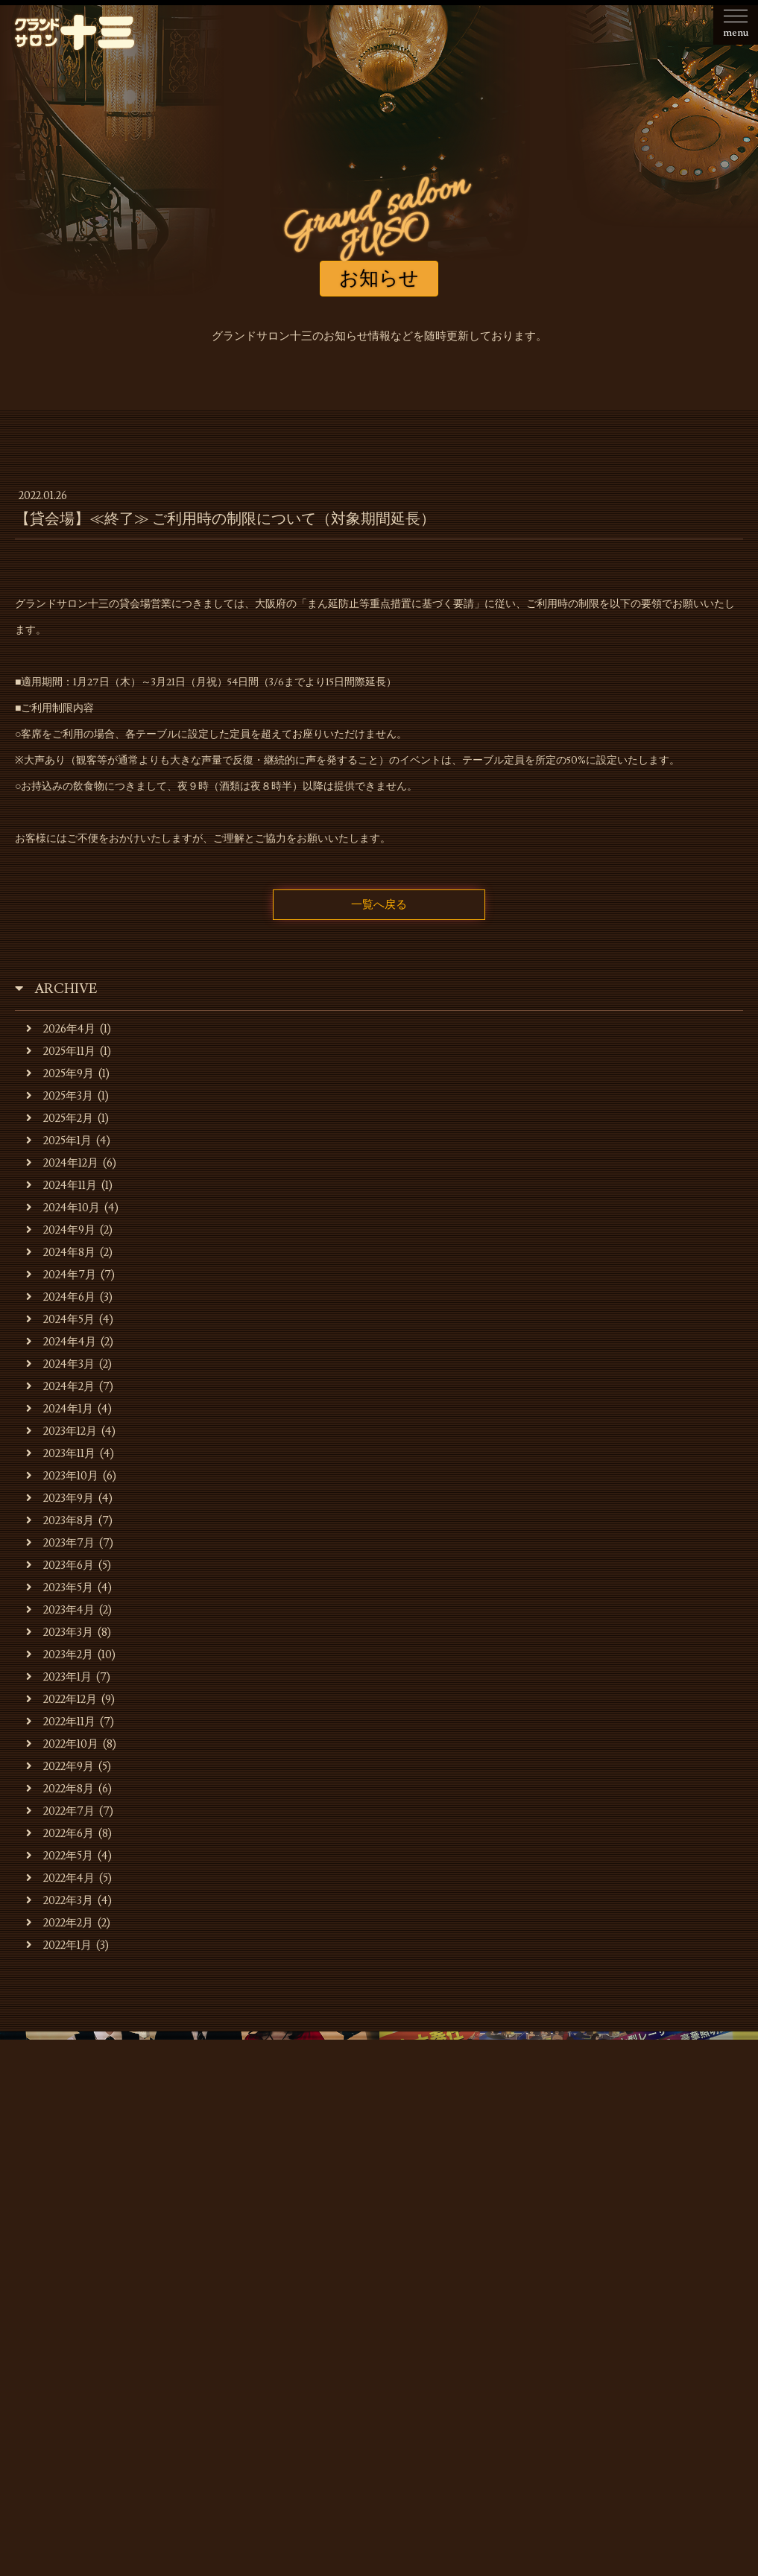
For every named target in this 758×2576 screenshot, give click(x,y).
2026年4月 (60, 1029)
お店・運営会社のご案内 (177, 2287)
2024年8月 (60, 1253)
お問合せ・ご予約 (379, 2310)
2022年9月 (60, 1767)
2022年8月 (60, 1789)
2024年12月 (62, 1163)
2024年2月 (60, 1387)
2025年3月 (59, 1096)
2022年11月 (60, 1722)
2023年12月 (61, 1431)
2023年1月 (59, 1677)
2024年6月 (60, 1297)
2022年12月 (61, 1700)
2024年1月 (59, 1409)
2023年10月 (62, 1476)
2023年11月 (60, 1454)
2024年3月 (60, 1364)
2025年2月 (59, 1118)
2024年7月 (61, 1275)
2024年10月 (63, 1208)
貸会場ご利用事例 (541, 2287)
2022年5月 (59, 1856)
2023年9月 (60, 1498)
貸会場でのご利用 (429, 2287)
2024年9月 (60, 1230)
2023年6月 (60, 1565)
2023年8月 (60, 1521)
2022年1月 (59, 1945)
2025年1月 (59, 1141)
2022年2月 (59, 1923)
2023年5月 (59, 1588)
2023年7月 (60, 1543)
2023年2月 (59, 1655)
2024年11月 (61, 1185)
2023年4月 (60, 1610)
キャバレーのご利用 (312, 2287)
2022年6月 (60, 1834)
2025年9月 (60, 1074)
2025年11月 (60, 1051)
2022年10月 (62, 1744)
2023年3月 (59, 1632)
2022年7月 (60, 1811)
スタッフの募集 (647, 2287)
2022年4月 (60, 1878)
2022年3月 (59, 1901)
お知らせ (71, 2287)
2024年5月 (60, 1320)
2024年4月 (61, 1342)
